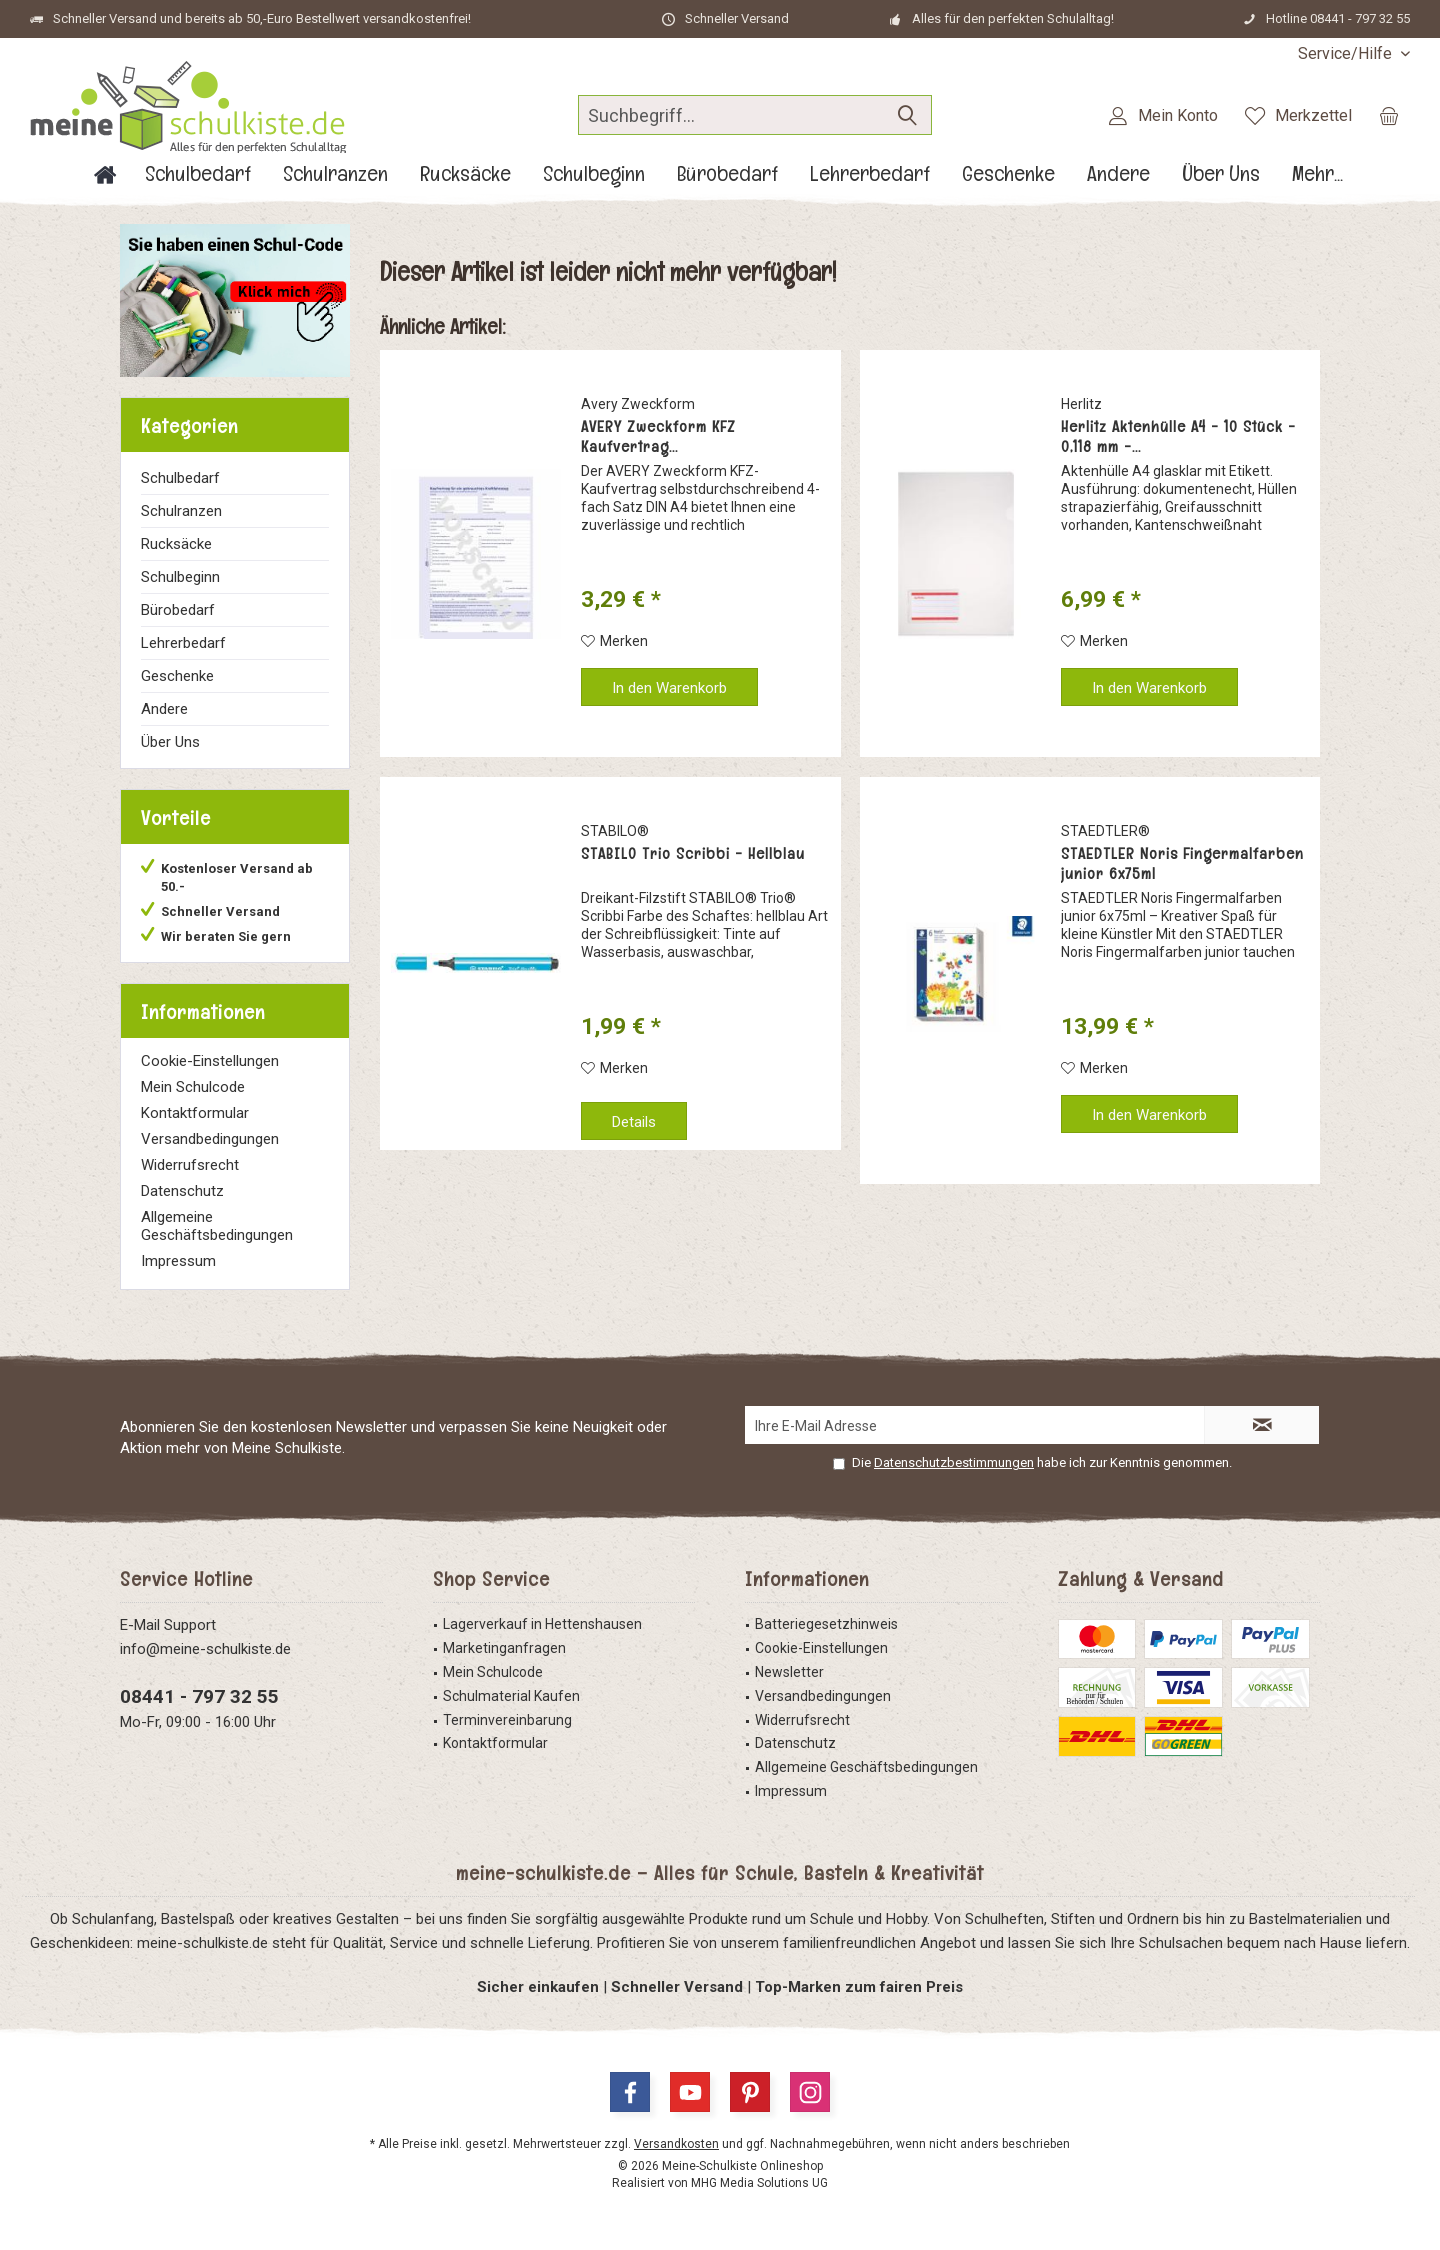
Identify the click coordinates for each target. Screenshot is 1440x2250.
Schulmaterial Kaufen (511, 1696)
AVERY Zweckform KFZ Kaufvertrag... (658, 437)
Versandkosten (676, 2144)
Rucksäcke (176, 544)
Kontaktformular (195, 1113)
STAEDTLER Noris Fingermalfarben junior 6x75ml (1182, 864)
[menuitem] (1346, 53)
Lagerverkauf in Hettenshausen (542, 1624)
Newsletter (789, 1672)
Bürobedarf (178, 610)
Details (634, 1122)
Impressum (178, 1261)
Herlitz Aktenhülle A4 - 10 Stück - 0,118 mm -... (1178, 437)
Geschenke (177, 676)
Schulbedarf (180, 478)
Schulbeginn (180, 577)
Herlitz (1081, 404)
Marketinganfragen (504, 1648)
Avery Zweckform (638, 404)
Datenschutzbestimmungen (954, 1462)
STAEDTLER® (1105, 831)
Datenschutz (182, 1191)
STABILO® (615, 831)
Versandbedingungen (210, 1139)
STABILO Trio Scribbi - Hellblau (693, 854)
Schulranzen (181, 511)
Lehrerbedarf (183, 643)
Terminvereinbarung (507, 1720)
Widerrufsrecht (190, 1165)
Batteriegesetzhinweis (826, 1624)
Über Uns (170, 742)
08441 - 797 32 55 (199, 1696)
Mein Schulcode (193, 1087)
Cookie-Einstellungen (210, 1061)
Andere (164, 709)
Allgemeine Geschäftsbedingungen (217, 1226)
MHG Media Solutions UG (759, 2183)
